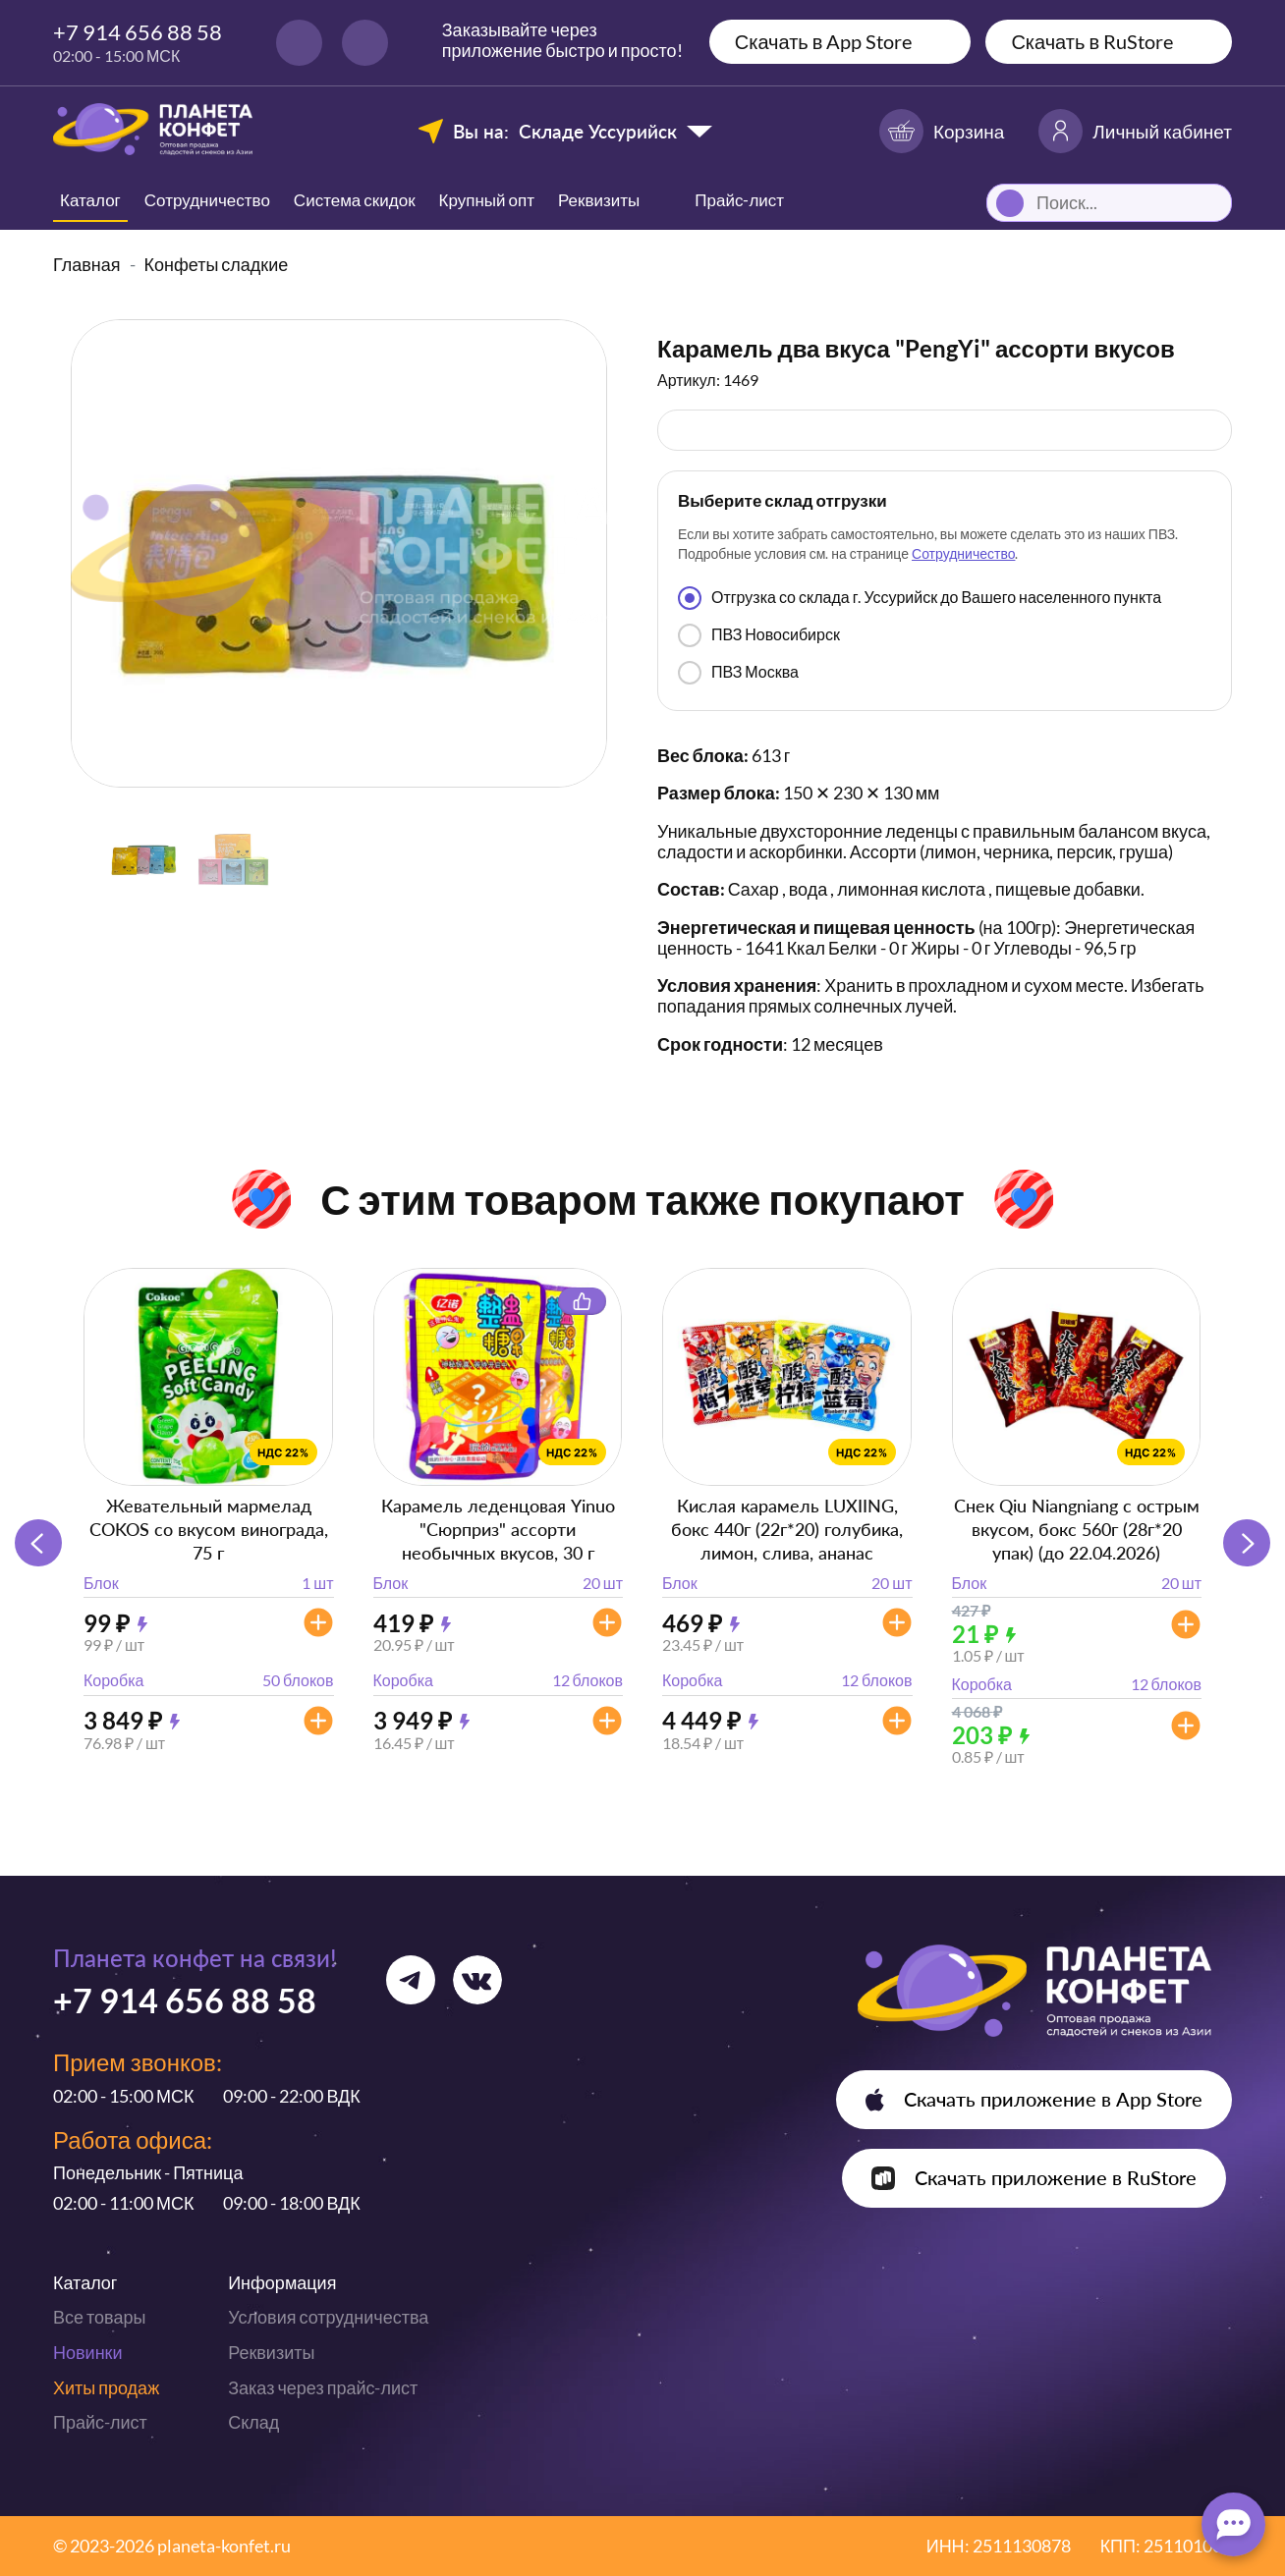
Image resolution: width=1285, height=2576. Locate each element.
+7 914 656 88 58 (137, 32)
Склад (253, 2422)
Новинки (88, 2352)
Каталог (90, 200)
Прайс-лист (100, 2422)
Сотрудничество (207, 200)
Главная (87, 264)
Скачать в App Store (824, 41)
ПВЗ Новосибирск (759, 635)
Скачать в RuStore (1092, 41)
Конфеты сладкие (216, 264)
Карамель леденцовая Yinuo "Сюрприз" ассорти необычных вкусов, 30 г (498, 1529)
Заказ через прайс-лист (323, 2387)
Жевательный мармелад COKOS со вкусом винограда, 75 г (208, 1529)
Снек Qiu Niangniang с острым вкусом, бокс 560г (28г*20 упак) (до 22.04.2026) (1077, 1529)
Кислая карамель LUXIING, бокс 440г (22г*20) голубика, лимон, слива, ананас (787, 1529)
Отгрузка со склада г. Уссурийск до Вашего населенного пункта (919, 598)
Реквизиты (599, 200)
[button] (1246, 1542)
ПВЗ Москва (738, 673)
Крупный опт (486, 200)
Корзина (941, 131)
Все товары (99, 2317)
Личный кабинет (1135, 131)
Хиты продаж (106, 2387)
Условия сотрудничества (328, 2317)
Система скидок (355, 200)
